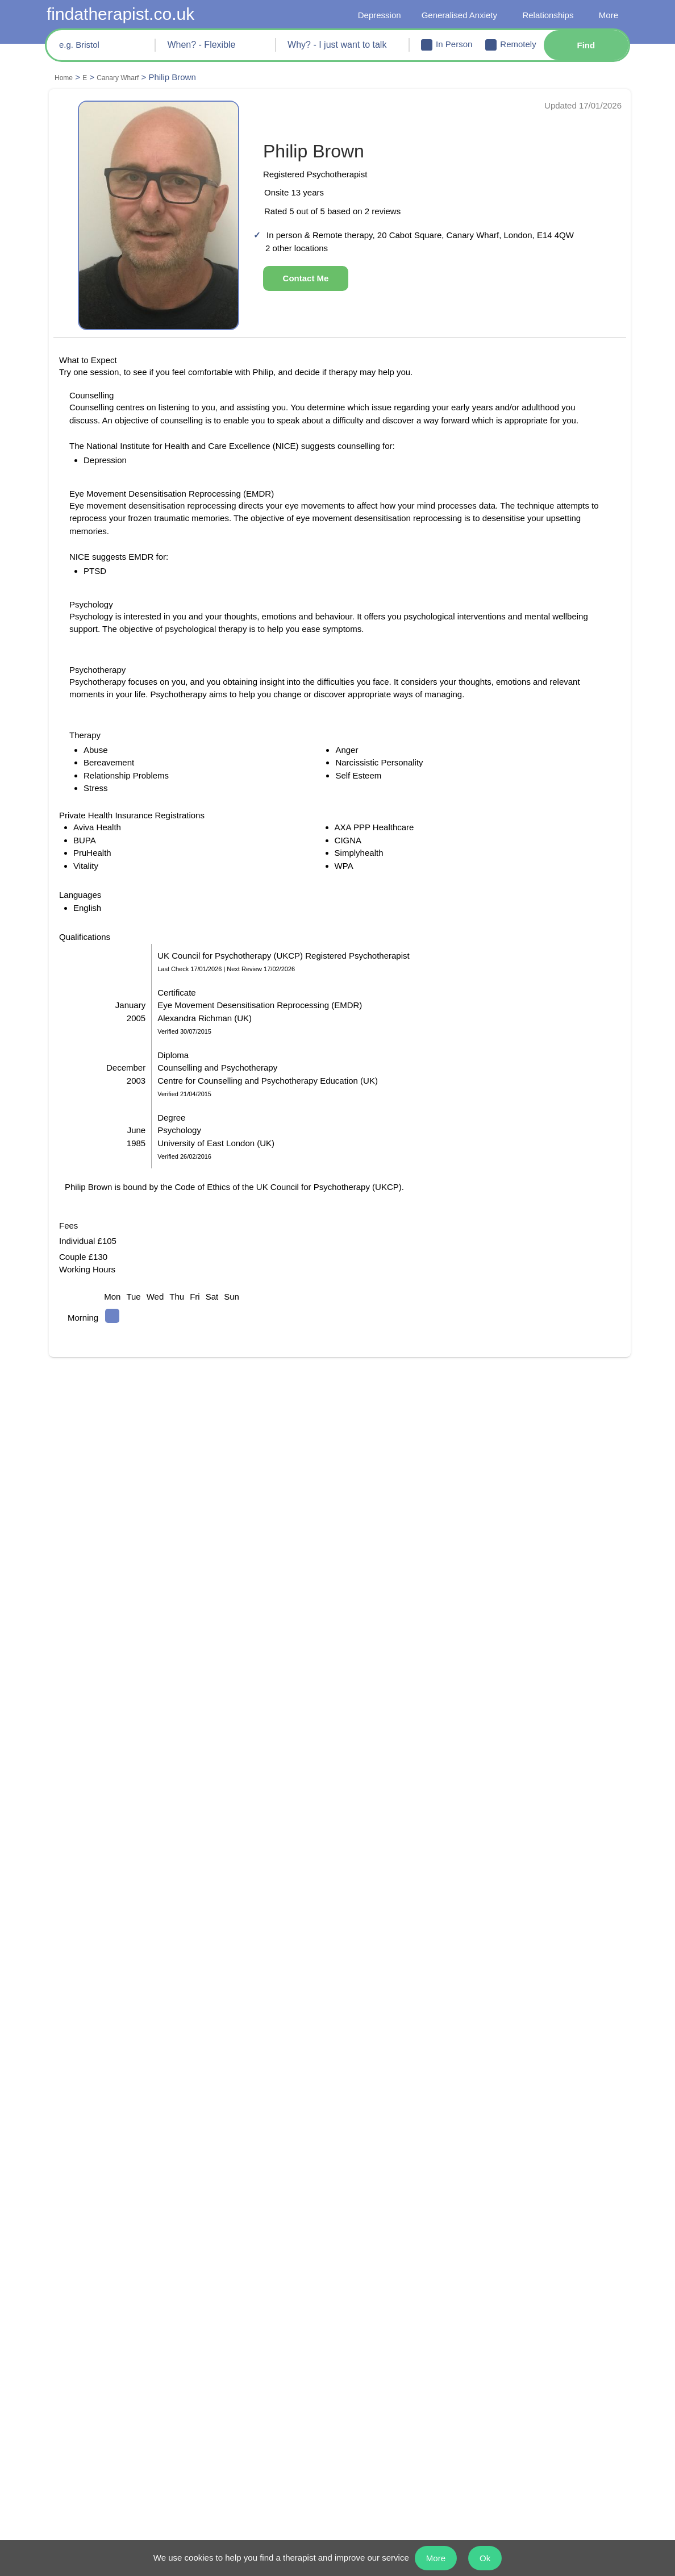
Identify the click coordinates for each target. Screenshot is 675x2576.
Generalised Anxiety (455, 16)
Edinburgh (221, 2189)
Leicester (362, 2206)
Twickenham (514, 2240)
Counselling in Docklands (121, 2021)
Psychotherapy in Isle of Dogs (128, 2093)
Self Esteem (223, 2401)
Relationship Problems (536, 2315)
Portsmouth (512, 2189)
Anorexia (218, 2350)
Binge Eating (368, 2332)
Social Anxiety (371, 2367)
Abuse (67, 2401)
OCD (64, 2332)
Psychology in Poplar (114, 2011)
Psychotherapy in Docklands (126, 2032)
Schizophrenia (371, 2350)
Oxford (503, 2172)
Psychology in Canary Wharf (426, 1991)
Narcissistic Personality (537, 2350)
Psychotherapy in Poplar (420, 2011)
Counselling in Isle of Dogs (123, 2083)
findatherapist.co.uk (126, 14)
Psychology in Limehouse (121, 2073)
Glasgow (217, 2223)
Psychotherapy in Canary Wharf (131, 2001)
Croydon (217, 2172)
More (607, 16)
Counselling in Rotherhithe (123, 2052)
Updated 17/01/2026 (580, 105)
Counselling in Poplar (415, 2001)
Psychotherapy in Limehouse (427, 2073)
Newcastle (365, 2257)
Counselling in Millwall (417, 2032)
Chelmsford (78, 2240)
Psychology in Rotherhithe (423, 2052)
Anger (66, 2384)
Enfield (214, 2206)
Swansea (506, 2223)
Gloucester (222, 2240)
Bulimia (216, 2332)
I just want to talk (88, 2315)
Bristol (68, 2206)
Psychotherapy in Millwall (422, 2042)
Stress (212, 2315)
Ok (491, 2557)
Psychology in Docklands (421, 2021)
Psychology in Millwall (116, 2042)
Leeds (356, 2189)
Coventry (72, 2257)
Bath (64, 2172)
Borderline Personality (536, 2332)
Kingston (362, 2172)
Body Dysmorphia (379, 2384)
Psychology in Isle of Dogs (423, 2083)
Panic (65, 2367)
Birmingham (79, 2189)
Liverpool (363, 2223)
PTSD (65, 2350)
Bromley (72, 2223)
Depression (374, 16)
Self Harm (220, 2367)
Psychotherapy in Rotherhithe (128, 2062)
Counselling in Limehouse (422, 2062)
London (360, 2240)
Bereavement (370, 2315)
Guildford (219, 2257)
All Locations (514, 2257)
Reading (504, 2206)
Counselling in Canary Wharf (127, 1991)
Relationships (546, 16)
